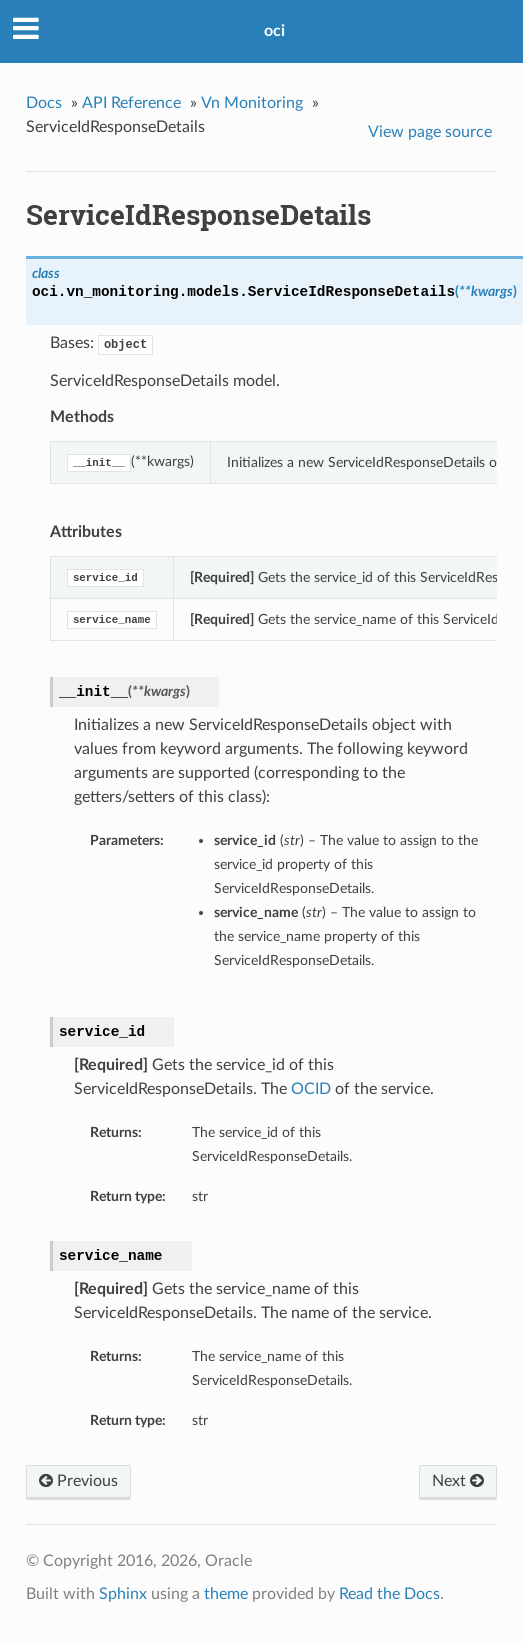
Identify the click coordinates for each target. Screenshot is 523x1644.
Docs (44, 103)
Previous (78, 1481)
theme (226, 1594)
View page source (430, 132)
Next (458, 1481)
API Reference (131, 103)
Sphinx (123, 1594)
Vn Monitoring (252, 103)
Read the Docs (389, 1594)
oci (274, 31)
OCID (311, 1089)
